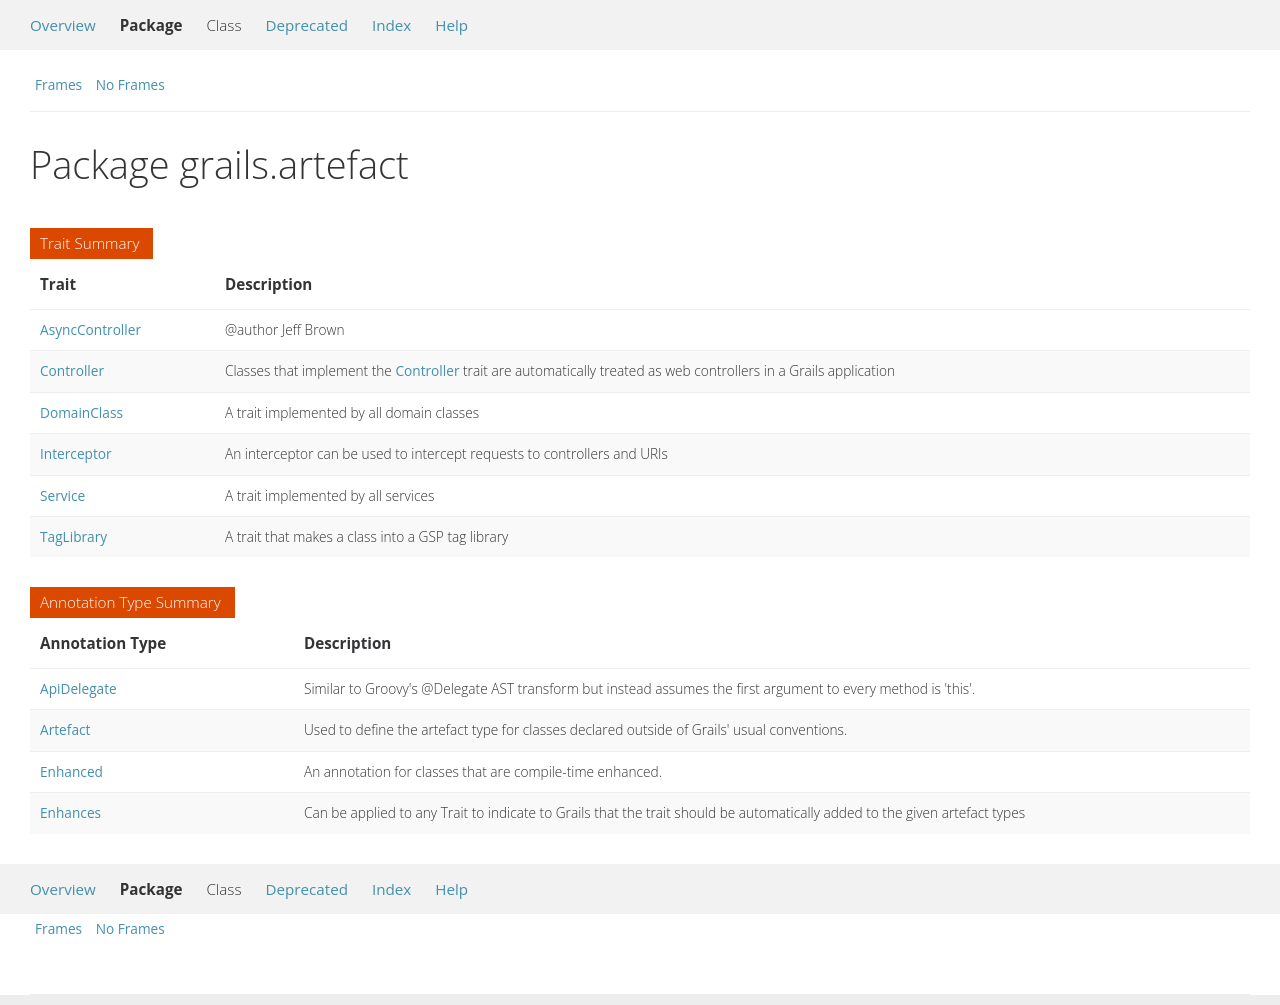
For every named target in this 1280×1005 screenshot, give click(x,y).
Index (391, 25)
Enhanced (71, 771)
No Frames (130, 84)
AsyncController (90, 329)
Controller (72, 370)
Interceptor (76, 453)
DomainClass (81, 412)
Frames (58, 84)
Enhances (70, 812)
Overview (63, 25)
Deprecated (306, 25)
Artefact (65, 729)
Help (451, 25)
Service (62, 495)
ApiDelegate (78, 688)
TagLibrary (73, 536)
